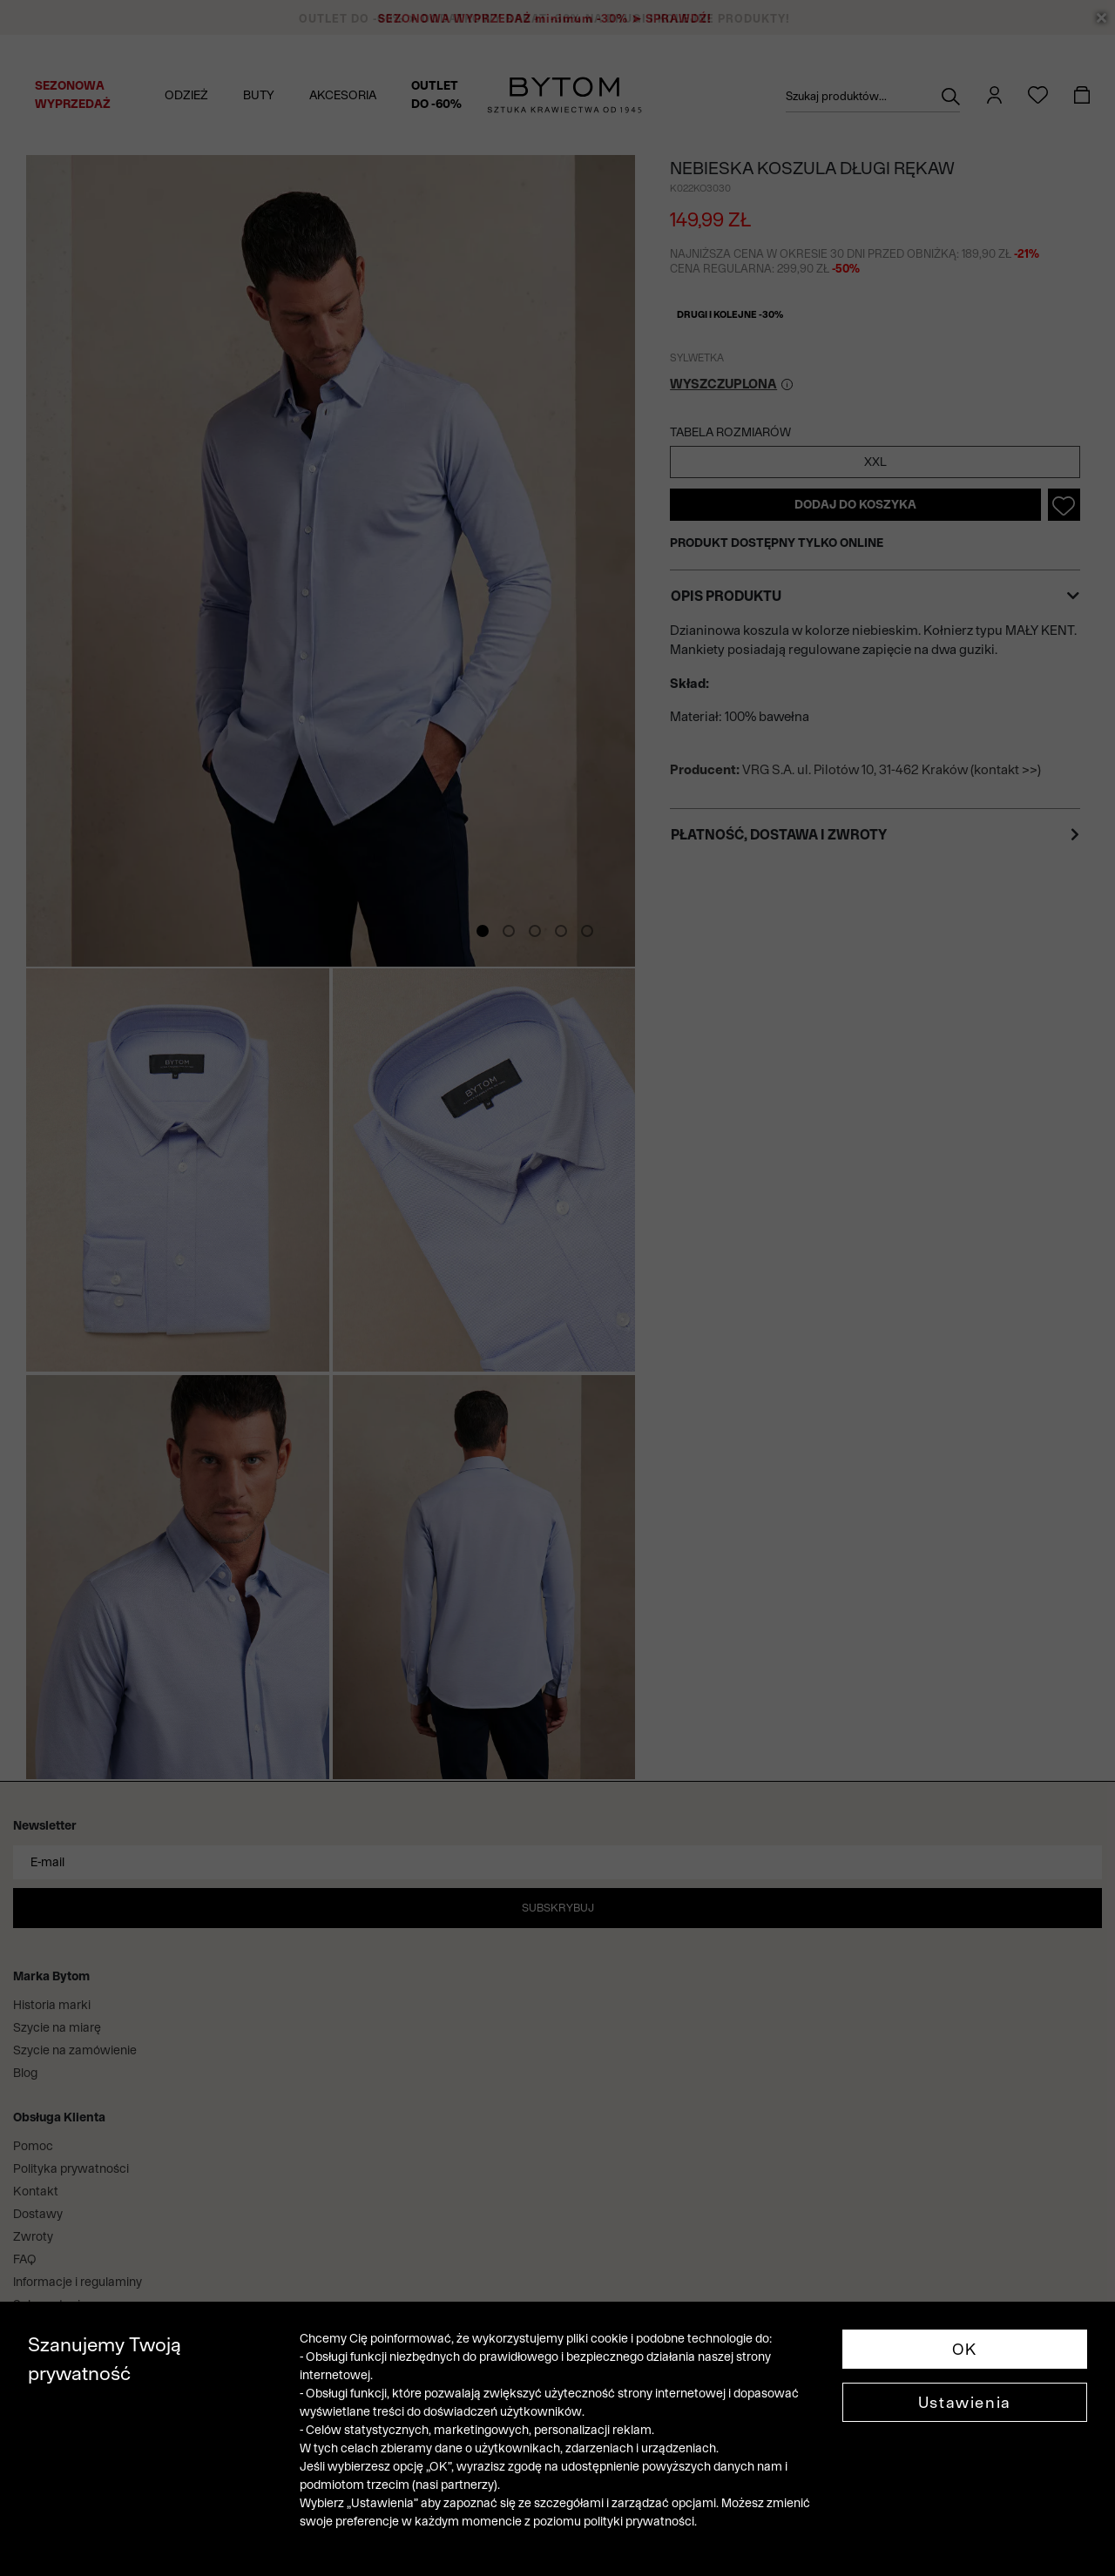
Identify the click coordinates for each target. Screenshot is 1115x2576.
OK (964, 2349)
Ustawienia (964, 2402)
